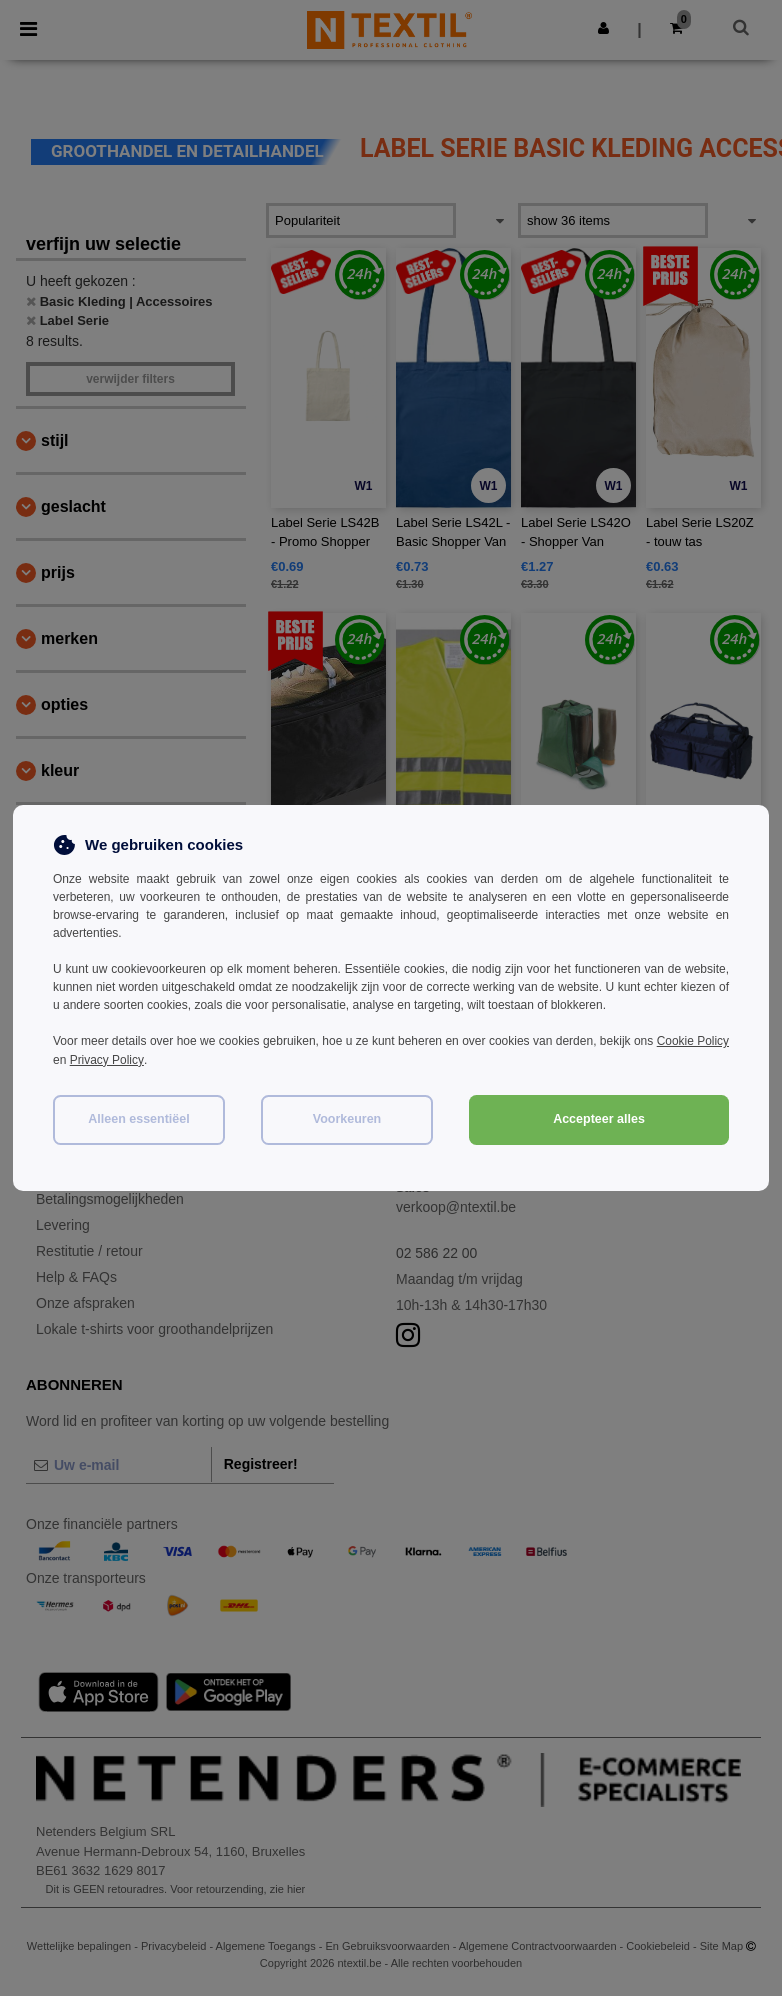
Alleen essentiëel (138, 1117)
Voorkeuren (347, 1117)
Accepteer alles (599, 1117)
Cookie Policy (692, 1041)
